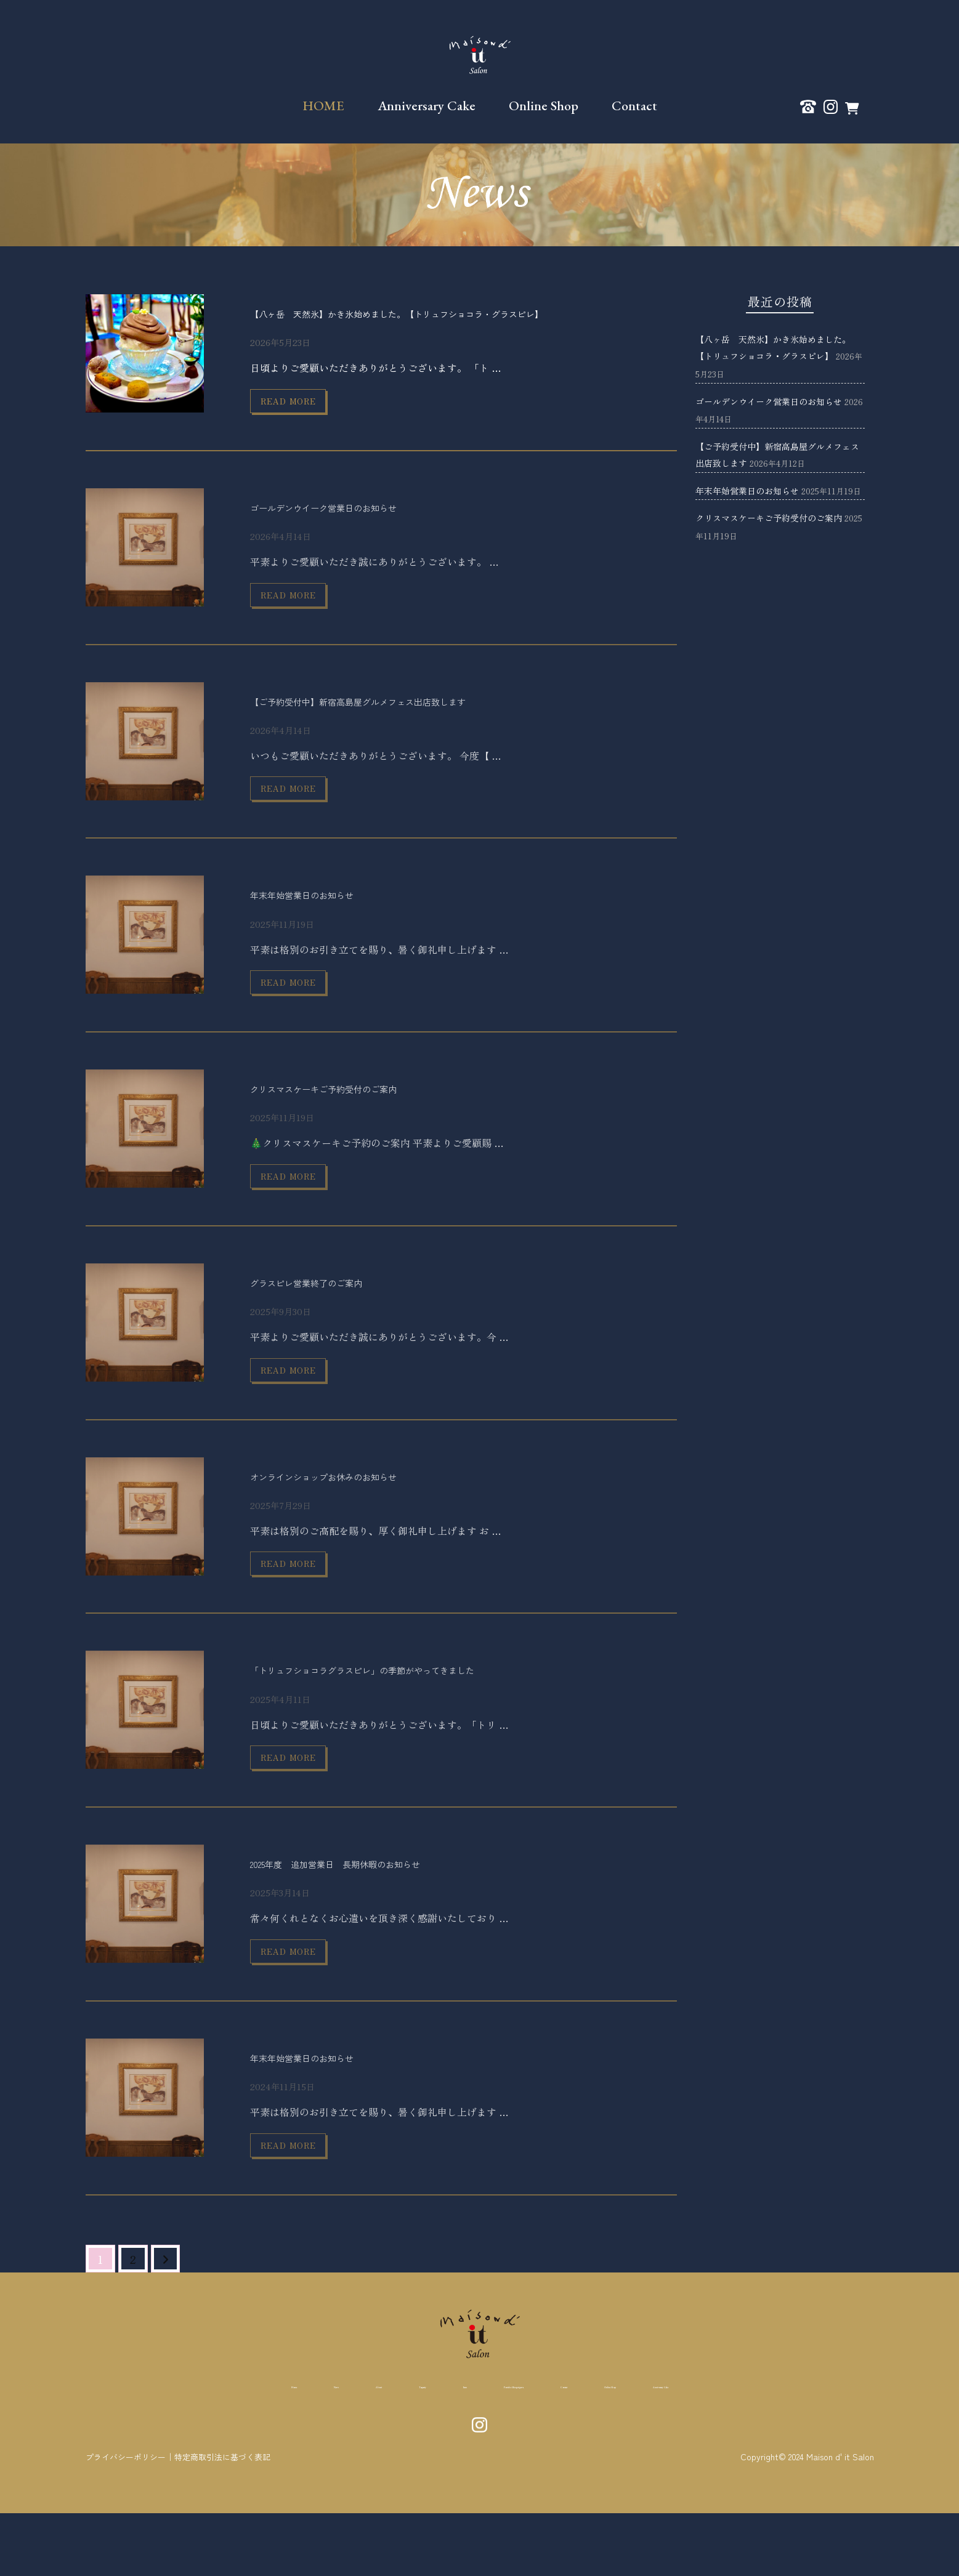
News (200, 2449)
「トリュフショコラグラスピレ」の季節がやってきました (410, 1714)
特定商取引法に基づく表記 (232, 2520)
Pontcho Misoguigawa (501, 2449)
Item (404, 2449)
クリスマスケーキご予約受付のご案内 (354, 1113)
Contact (634, 106)
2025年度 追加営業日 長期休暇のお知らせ (372, 1914)
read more (303, 405)
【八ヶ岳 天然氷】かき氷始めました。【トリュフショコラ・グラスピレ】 (459, 312)
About (264, 2449)
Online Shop (543, 106)
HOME (323, 106)
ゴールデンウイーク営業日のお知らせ (354, 512)
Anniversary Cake (426, 106)
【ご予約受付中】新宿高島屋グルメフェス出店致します (404, 713)
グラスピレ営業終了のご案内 (330, 1313)
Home (137, 2449)
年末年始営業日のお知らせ (324, 913)
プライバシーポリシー (129, 2520)
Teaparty (336, 2449)
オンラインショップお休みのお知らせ (354, 1514)
